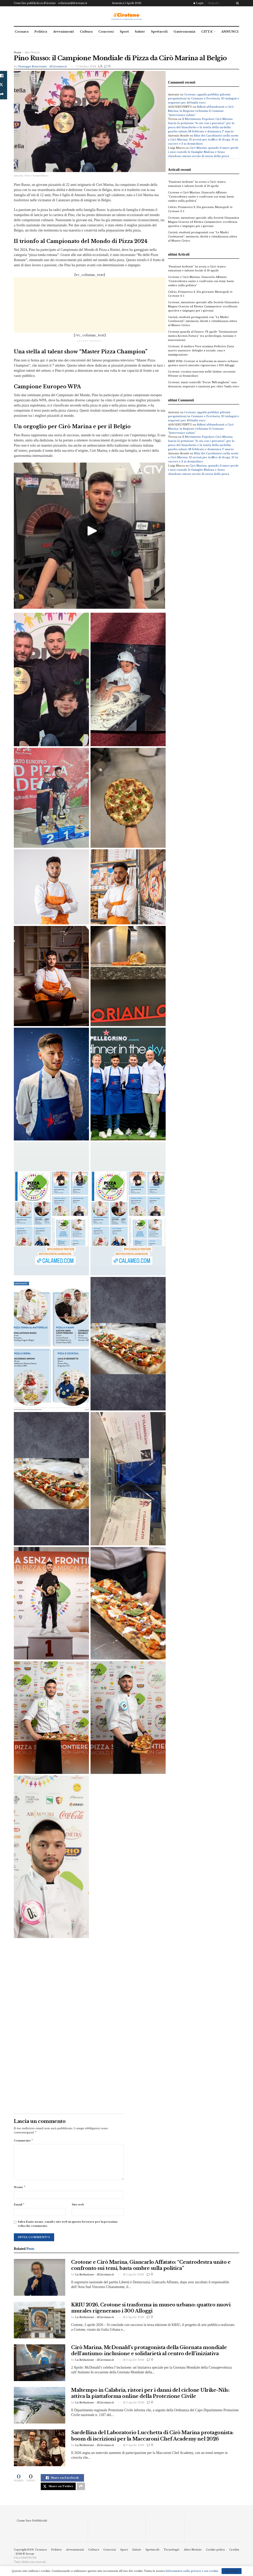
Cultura (86, 31)
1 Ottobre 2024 (86, 66)
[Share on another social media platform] (81, 2488)
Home (17, 52)
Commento (23, 2141)
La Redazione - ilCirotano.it (94, 2276)
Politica (40, 31)
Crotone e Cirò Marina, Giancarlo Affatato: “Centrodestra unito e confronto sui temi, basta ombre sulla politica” (201, 196)
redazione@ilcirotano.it (72, 3)
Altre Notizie (32, 52)
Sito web (78, 2205)
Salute (140, 31)
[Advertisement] (90, 305)
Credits (234, 2551)
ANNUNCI (229, 31)
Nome (20, 2188)
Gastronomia (184, 31)
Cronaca (21, 31)
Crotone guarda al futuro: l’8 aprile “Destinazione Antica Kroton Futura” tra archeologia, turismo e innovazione (202, 336)
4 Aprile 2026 (133, 2276)
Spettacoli (159, 31)
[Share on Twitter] (58, 2488)
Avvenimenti (63, 31)
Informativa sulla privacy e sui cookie (192, 2571)
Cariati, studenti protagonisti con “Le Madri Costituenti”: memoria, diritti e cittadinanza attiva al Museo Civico (202, 236)
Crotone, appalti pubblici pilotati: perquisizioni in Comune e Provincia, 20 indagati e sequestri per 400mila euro (203, 98)
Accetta (232, 2571)
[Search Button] (236, 3)
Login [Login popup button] (198, 3)
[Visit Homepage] (126, 16)
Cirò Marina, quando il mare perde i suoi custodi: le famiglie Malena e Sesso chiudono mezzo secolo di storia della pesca (203, 152)
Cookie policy (215, 2551)
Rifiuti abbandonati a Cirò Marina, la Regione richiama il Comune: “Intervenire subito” (201, 111)
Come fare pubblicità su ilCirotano (35, 3)
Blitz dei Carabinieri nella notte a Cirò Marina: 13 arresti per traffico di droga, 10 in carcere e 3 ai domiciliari (203, 140)
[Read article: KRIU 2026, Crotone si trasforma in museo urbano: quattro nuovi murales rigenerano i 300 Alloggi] (39, 2321)
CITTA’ (207, 31)
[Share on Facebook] (62, 2479)
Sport (124, 31)
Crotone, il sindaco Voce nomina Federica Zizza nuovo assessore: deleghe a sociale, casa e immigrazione (201, 350)
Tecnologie (171, 2551)
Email (19, 2206)
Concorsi (106, 31)
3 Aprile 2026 (133, 2361)
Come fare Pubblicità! (32, 2522)
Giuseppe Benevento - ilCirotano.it (42, 66)
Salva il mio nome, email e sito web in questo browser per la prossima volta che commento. (67, 2225)
